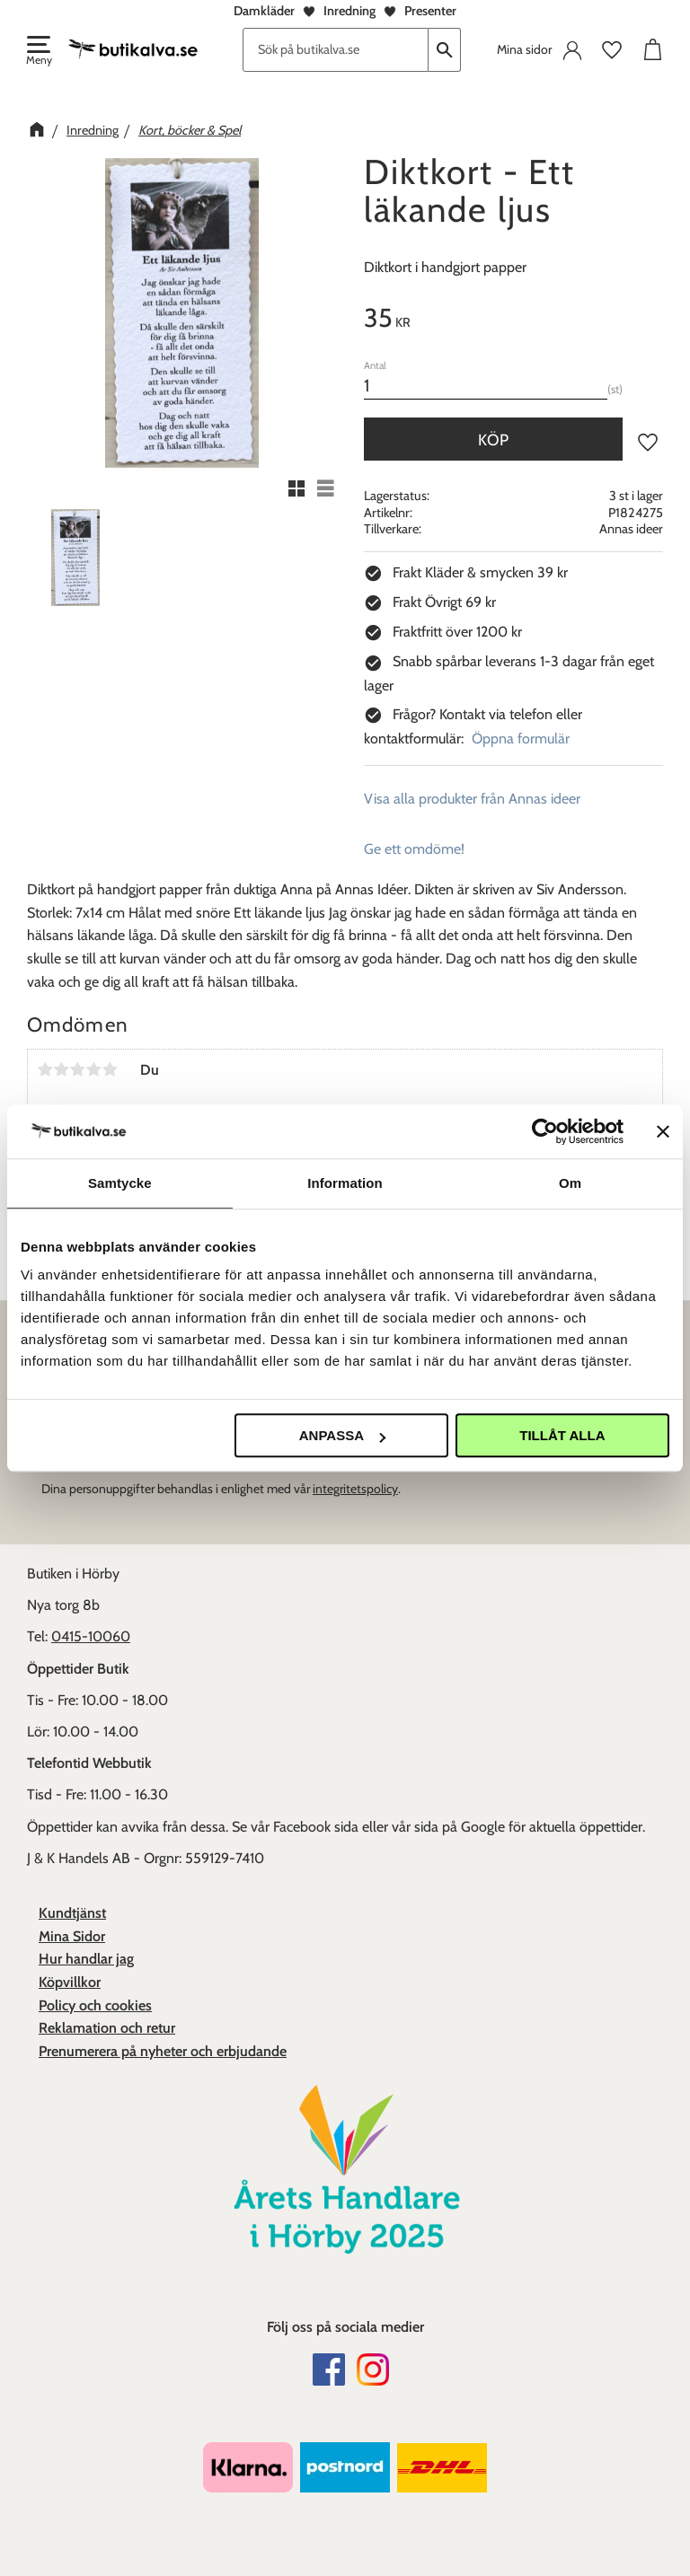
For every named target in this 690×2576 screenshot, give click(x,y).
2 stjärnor (61, 1069)
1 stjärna (45, 1069)
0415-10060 (90, 1636)
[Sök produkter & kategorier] (336, 50)
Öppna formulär (521, 738)
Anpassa (342, 1435)
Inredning (349, 11)
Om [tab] (570, 1183)
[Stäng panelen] (663, 1131)
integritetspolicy (355, 1489)
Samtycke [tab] (120, 1183)
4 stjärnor (93, 1069)
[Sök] (445, 50)
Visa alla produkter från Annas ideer (472, 798)
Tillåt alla (562, 1435)
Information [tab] (345, 1183)
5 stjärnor (110, 1069)
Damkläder (264, 11)
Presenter (430, 11)
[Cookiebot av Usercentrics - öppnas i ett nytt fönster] (545, 1131)
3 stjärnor (77, 1069)
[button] (38, 52)
